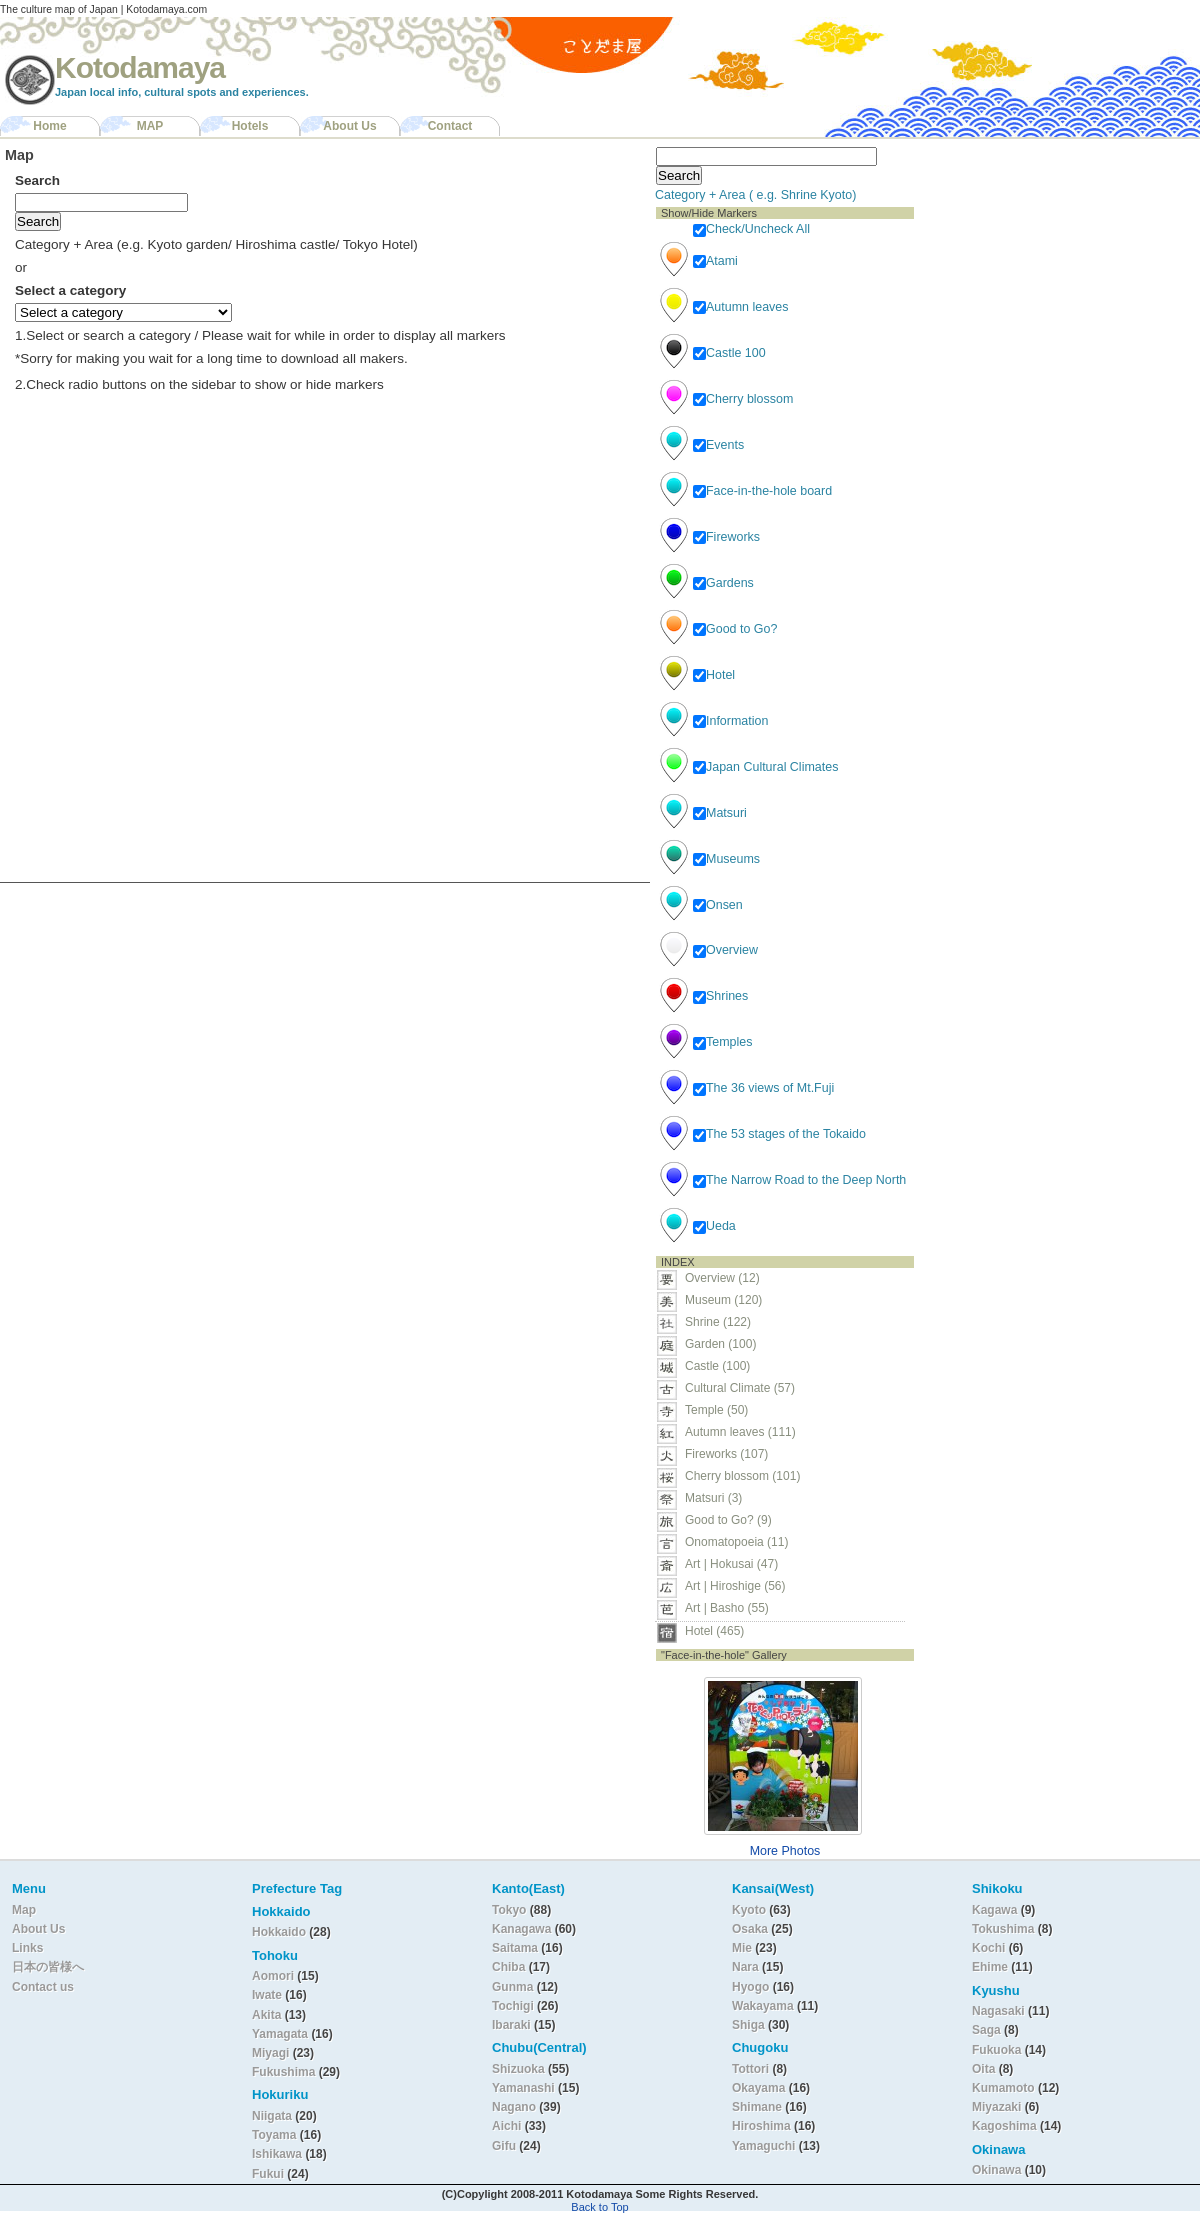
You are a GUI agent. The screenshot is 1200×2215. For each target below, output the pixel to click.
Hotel (714, 675)
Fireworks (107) (726, 1454)
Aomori (274, 1976)
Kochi (988, 1948)
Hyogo (750, 1987)
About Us (349, 126)
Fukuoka (996, 2050)
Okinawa (996, 2170)
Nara (747, 1967)
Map (24, 1910)
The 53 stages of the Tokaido (779, 1134)
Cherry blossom (743, 399)
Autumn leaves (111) (740, 1432)
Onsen (718, 905)
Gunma (512, 1987)
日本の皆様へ (48, 1967)
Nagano (515, 2107)
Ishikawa (278, 2154)
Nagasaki (998, 2011)
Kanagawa (521, 1929)
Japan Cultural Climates (765, 767)
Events (718, 445)
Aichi (506, 2126)
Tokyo (511, 1910)
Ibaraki (511, 2025)
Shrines (720, 996)
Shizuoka (518, 2069)
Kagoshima (1004, 2126)
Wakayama (763, 2006)
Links (27, 1948)
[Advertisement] (1048, 266)
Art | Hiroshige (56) (735, 1586)
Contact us (43, 1987)
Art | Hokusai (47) (731, 1564)
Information (730, 721)
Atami (715, 261)
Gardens (723, 583)
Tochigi (514, 2006)
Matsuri (720, 813)
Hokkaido (279, 1932)
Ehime (990, 1967)
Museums (726, 859)
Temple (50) (716, 1410)
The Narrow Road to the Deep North (799, 1180)
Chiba (508, 1967)
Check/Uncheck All (751, 229)
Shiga (748, 2025)
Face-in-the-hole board (762, 491)
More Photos (785, 1851)
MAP (150, 126)
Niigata (272, 2116)
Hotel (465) (714, 1631)
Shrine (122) (718, 1322)
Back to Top (599, 2207)
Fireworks (726, 537)
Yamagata (281, 2034)
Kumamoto (1003, 2088)
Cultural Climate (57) (740, 1388)
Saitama (515, 1948)
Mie (742, 1948)
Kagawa (994, 1910)
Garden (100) (720, 1344)
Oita (983, 2069)
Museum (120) (729, 1300)
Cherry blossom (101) (742, 1476)
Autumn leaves (740, 307)
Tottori (750, 2069)
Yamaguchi (763, 2146)
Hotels (250, 126)
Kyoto (749, 1910)
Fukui (269, 2174)
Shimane (757, 2107)
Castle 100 (729, 353)
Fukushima (285, 2072)
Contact (450, 126)
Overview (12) (722, 1278)
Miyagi (272, 2053)
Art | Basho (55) (727, 1608)
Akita (268, 2015)
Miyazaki (996, 2107)
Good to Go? (735, 629)
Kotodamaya (140, 67)
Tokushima (1003, 1929)
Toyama (274, 2135)
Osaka (750, 1929)
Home (49, 126)
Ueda (714, 1226)
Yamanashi (525, 2088)
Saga (986, 2030)
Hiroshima (761, 2126)
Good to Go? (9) (728, 1520)
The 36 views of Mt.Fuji (763, 1088)
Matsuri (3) (713, 1498)
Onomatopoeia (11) (736, 1542)
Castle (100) (717, 1366)
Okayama (758, 2088)
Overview (725, 950)
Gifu (504, 2146)
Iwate (267, 1995)
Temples (722, 1042)
